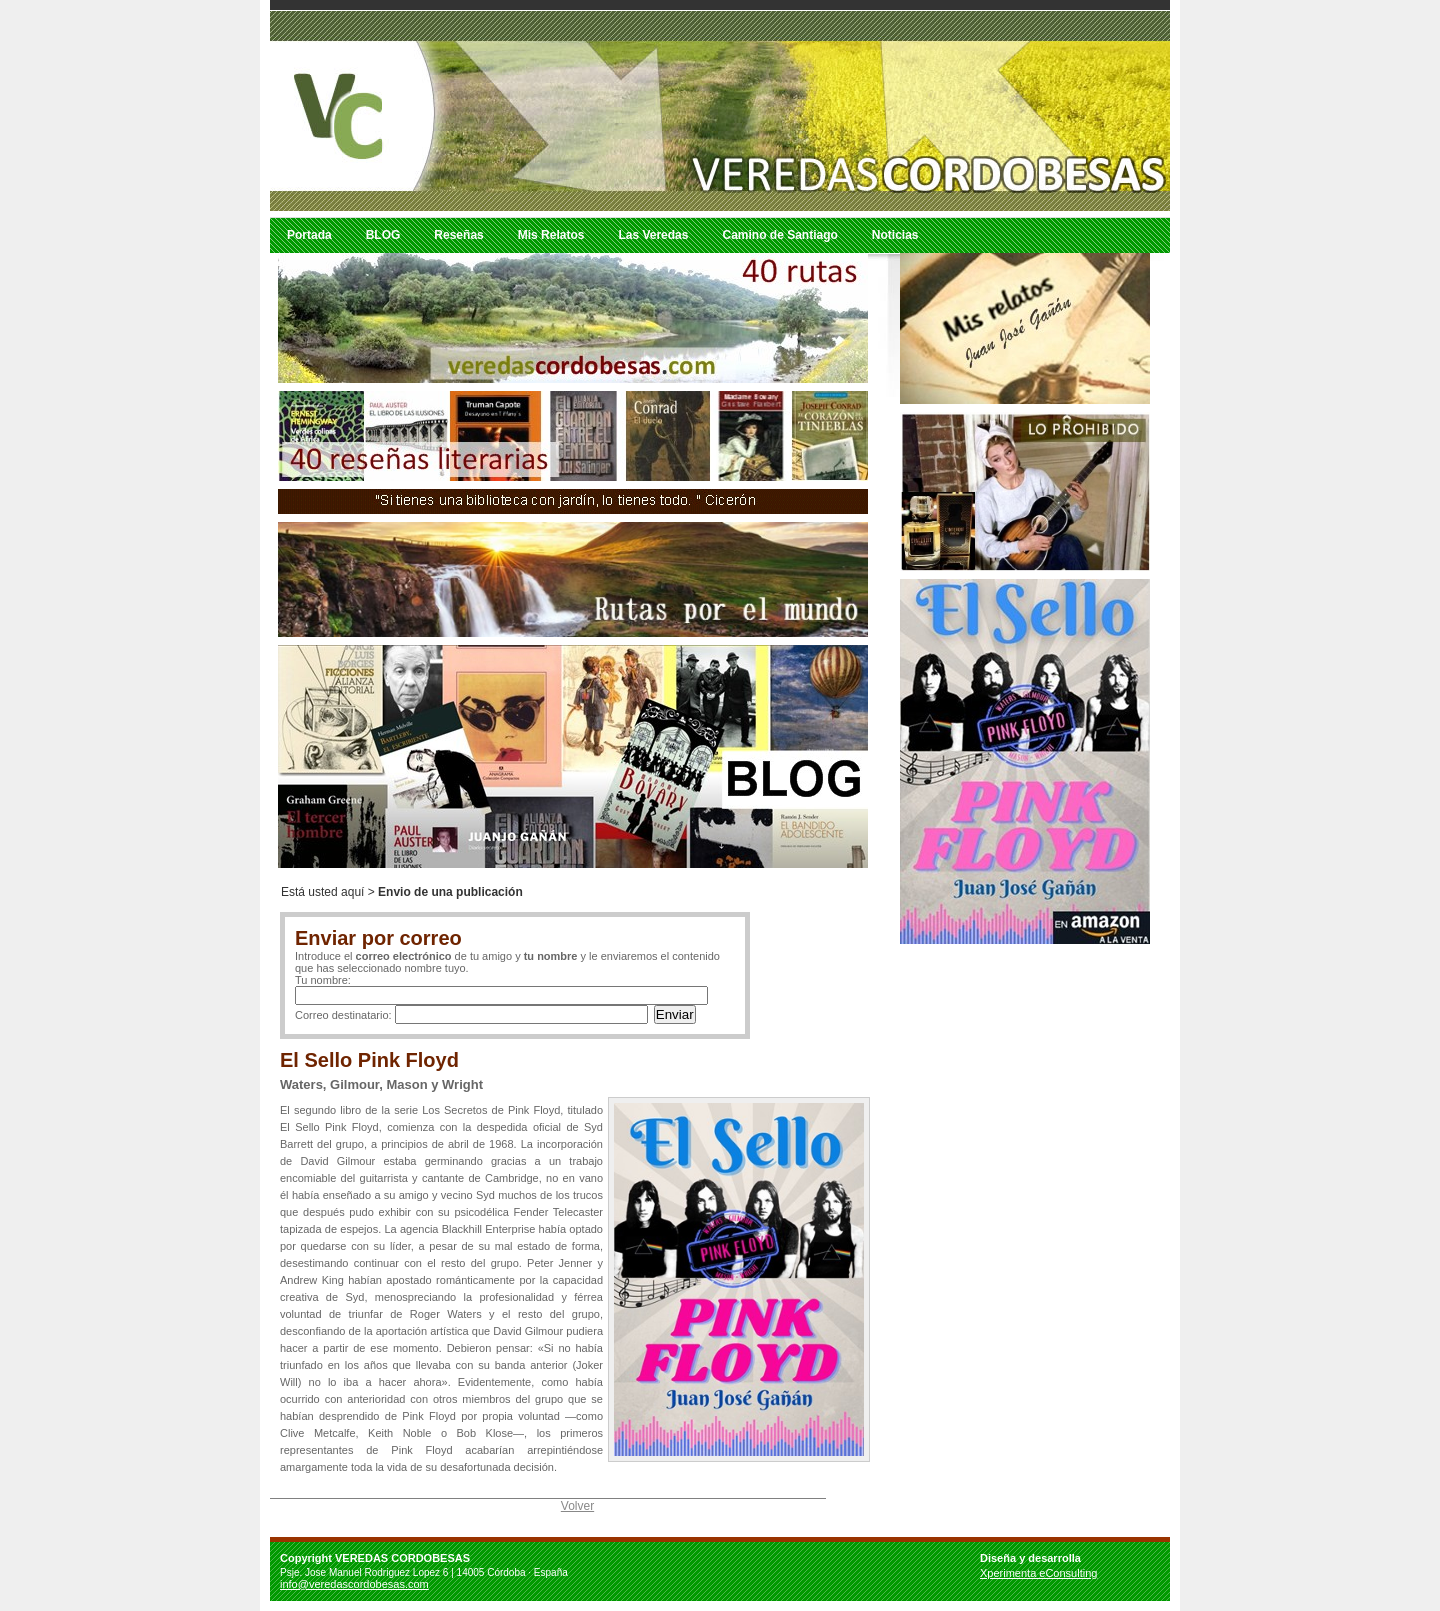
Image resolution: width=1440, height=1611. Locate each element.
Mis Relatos (551, 235)
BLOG (383, 235)
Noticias (895, 235)
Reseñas (458, 235)
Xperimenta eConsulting (1038, 1573)
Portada (309, 235)
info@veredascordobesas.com (354, 1584)
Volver (577, 1506)
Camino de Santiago (779, 235)
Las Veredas (653, 235)
